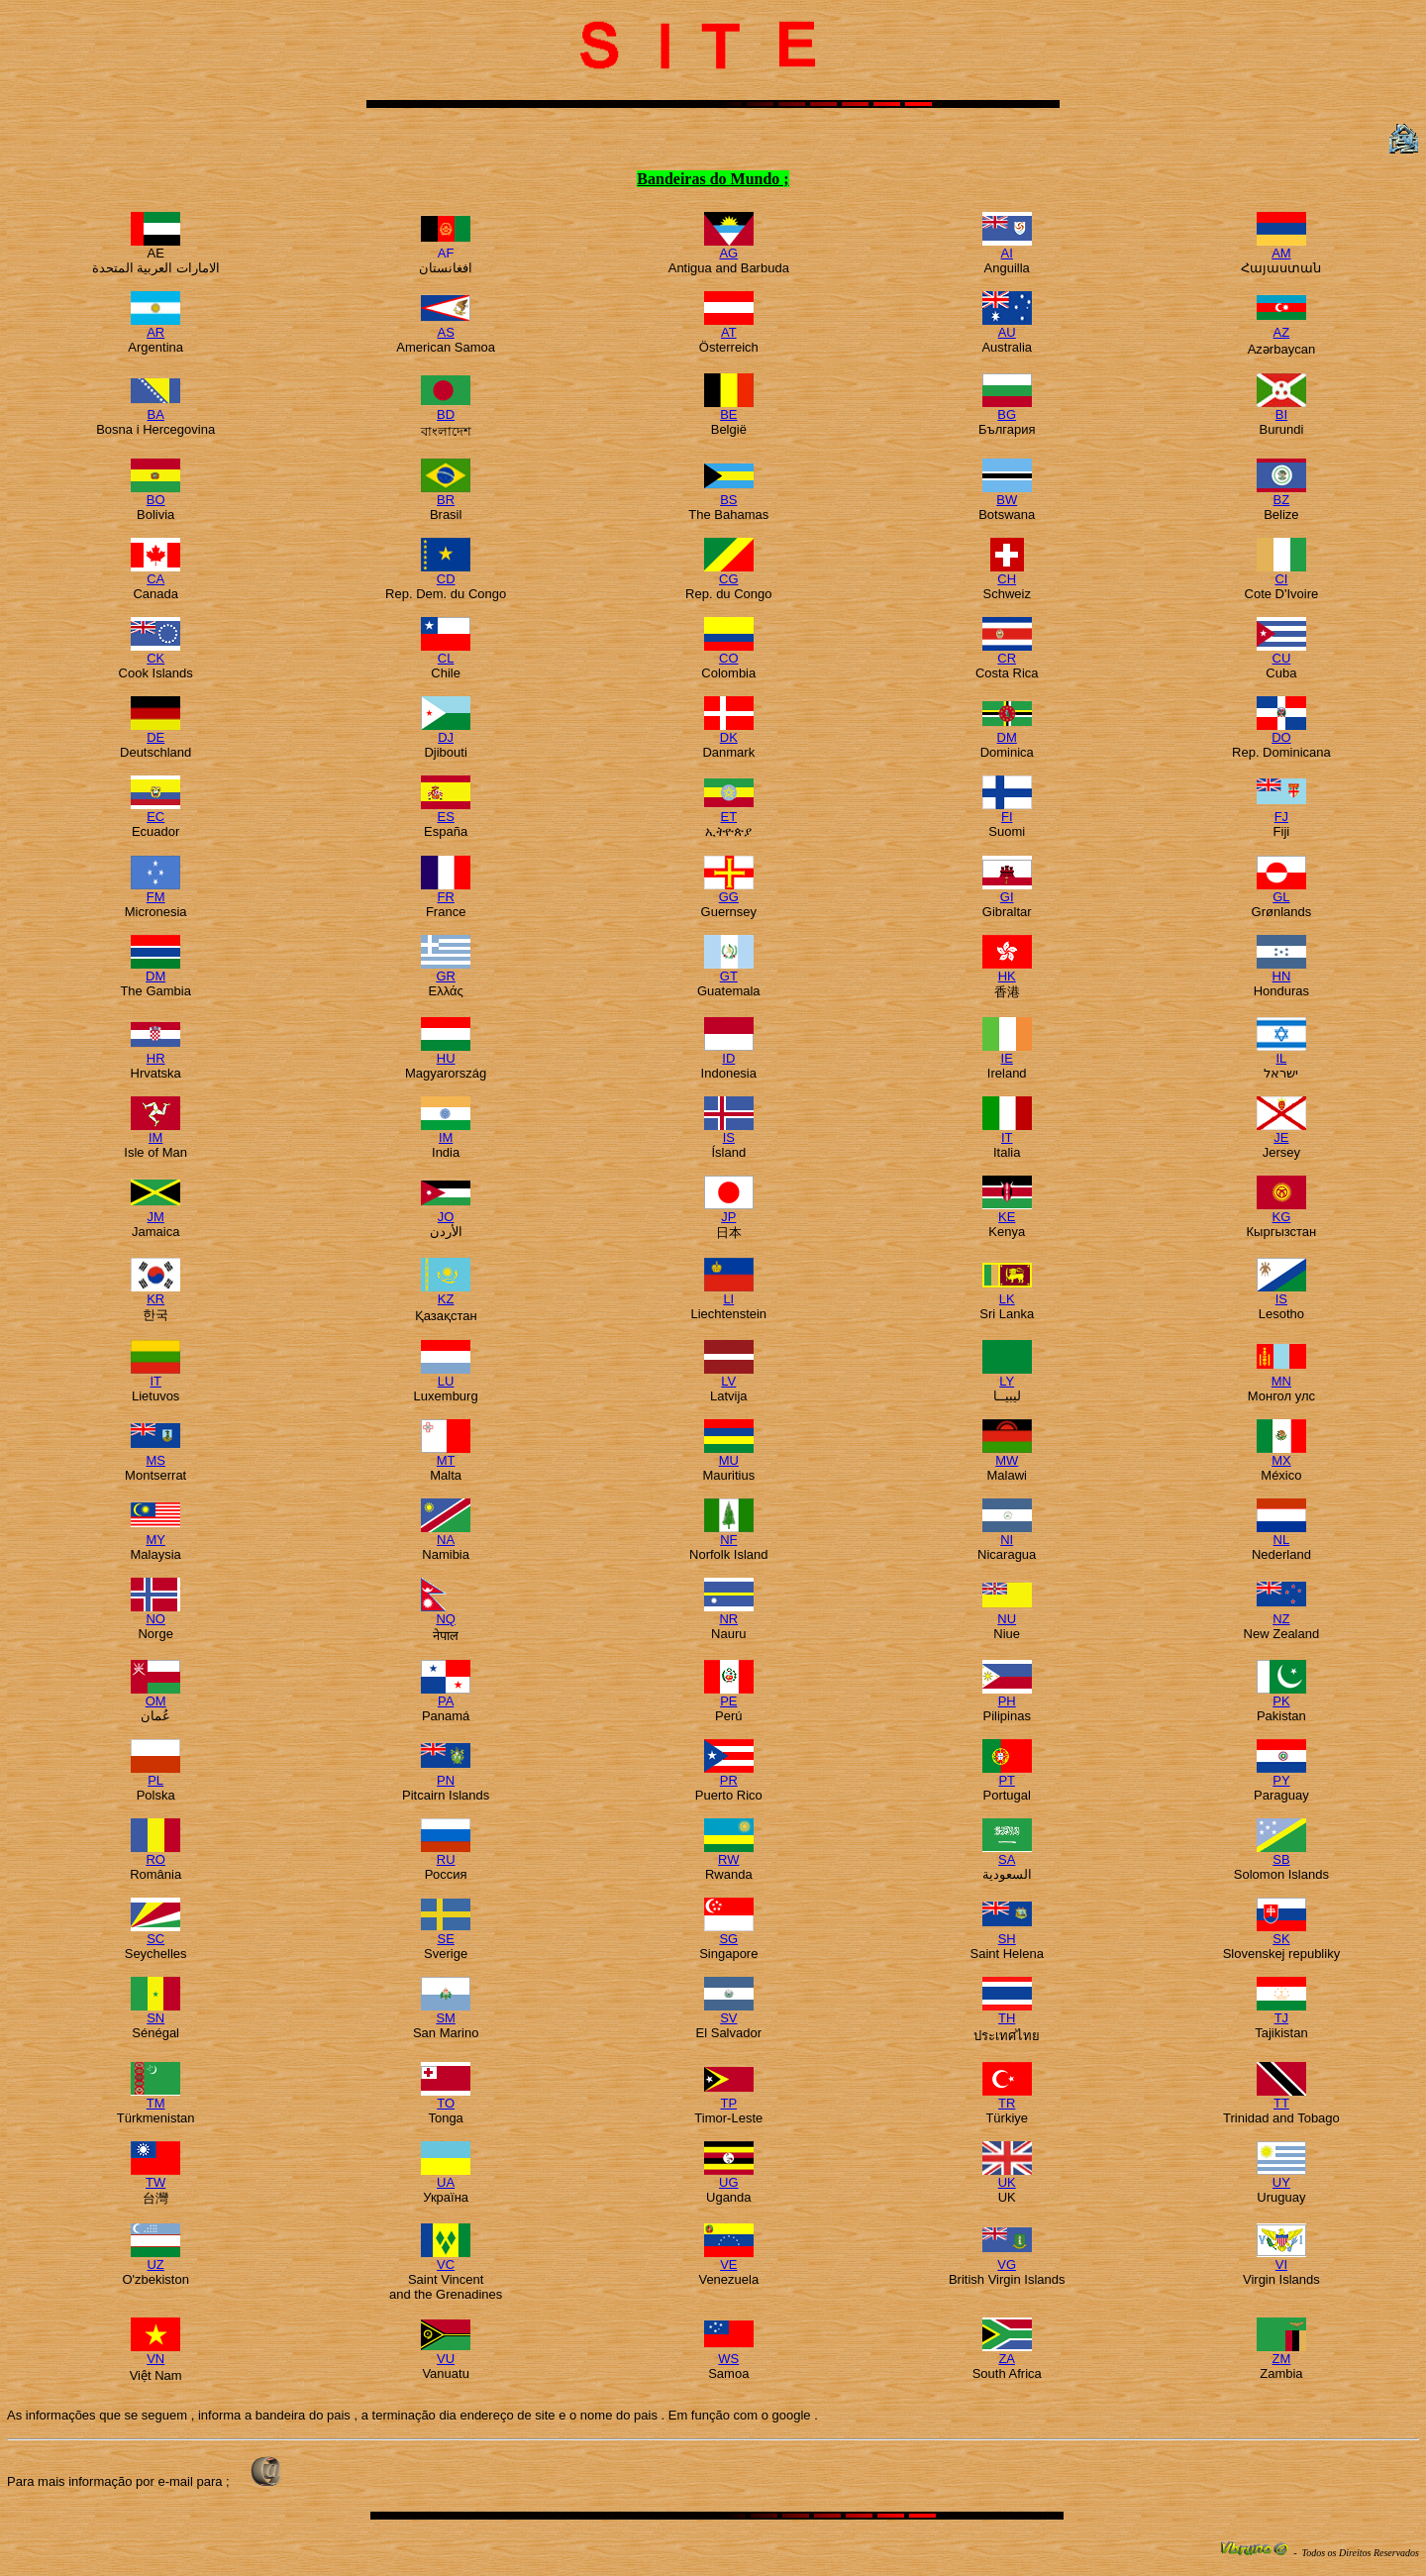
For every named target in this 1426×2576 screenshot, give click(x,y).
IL (1281, 1052)
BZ (1281, 493)
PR (729, 1774)
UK (1007, 2176)
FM (155, 890)
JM (155, 1210)
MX (1281, 1454)
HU (445, 1052)
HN (1281, 970)
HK (1007, 970)
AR (155, 326)
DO (1281, 731)
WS (729, 2352)
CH (1007, 573)
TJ (1281, 2012)
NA (445, 1533)
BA (155, 408)
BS (729, 493)
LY (1007, 1375)
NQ (445, 1612)
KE (1007, 1210)
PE (729, 1695)
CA (155, 573)
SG (729, 1932)
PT (1007, 1774)
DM (1007, 731)
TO (445, 2097)
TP (729, 2097)
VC (445, 2258)
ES (445, 810)
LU (445, 1375)
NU (1007, 1612)
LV (729, 1375)
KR (155, 1293)
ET (729, 810)
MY (155, 1533)
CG (729, 573)
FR (445, 890)
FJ (1281, 810)
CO (729, 652)
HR (155, 1052)
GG (729, 890)
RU (445, 1853)
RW (729, 1853)
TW (155, 2176)
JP (729, 1210)
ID (729, 1052)
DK (729, 731)
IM (155, 1131)
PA (445, 1695)
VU (445, 2352)
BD (445, 408)
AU (1007, 326)
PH (1007, 1695)
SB (1281, 1853)
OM (155, 1695)
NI (1007, 1533)
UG (729, 2176)
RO (155, 1853)
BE (729, 408)
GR (445, 970)
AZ (1281, 326)
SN (155, 2012)
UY (1281, 2176)
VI (1281, 2258)
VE (729, 2258)
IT (1007, 1131)
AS (445, 326)
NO (155, 1612)
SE (445, 1932)
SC (155, 1932)
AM (1281, 247)
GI (1007, 890)
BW (1007, 493)
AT (729, 326)
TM (155, 2097)
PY (1281, 1774)
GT (729, 970)
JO (445, 1210)
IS (729, 1131)
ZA (1007, 2352)
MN (1281, 1375)
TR (1007, 2097)
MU (729, 1454)
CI (1281, 573)
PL (155, 1774)
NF (729, 1533)
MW (1007, 1454)
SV (729, 2012)
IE (1007, 1052)
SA (1007, 1853)
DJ (445, 731)
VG (1007, 2258)
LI (729, 1293)
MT (445, 1454)
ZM (1281, 2352)
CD (445, 573)
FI (1007, 810)
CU (1281, 652)
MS (155, 1454)
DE (155, 731)
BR (445, 493)
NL (1281, 1533)
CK (155, 652)
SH (1007, 1932)
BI (1281, 408)
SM (445, 2012)
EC (155, 810)
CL (445, 652)
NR (729, 1612)
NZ (1281, 1612)
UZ (155, 2258)
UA (445, 2176)
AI (1007, 247)
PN (445, 1774)
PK (1281, 1695)
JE (1281, 1131)
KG (1281, 1210)
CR (1007, 652)
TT (1281, 2097)
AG (729, 247)
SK (1281, 1932)
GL (1281, 890)
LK (1007, 1293)
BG (1007, 408)
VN (155, 2352)
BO (155, 493)
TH (1007, 2012)
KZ (445, 1293)
